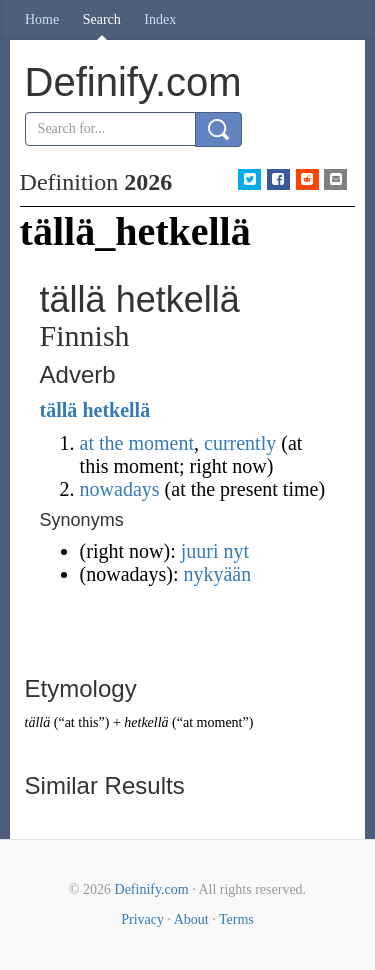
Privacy (142, 919)
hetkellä (116, 410)
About (191, 919)
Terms (236, 919)
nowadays (120, 489)
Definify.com (152, 889)
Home (42, 19)
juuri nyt (215, 551)
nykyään (217, 574)
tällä (59, 410)
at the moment (137, 443)
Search (102, 19)
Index (160, 19)
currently (240, 443)
